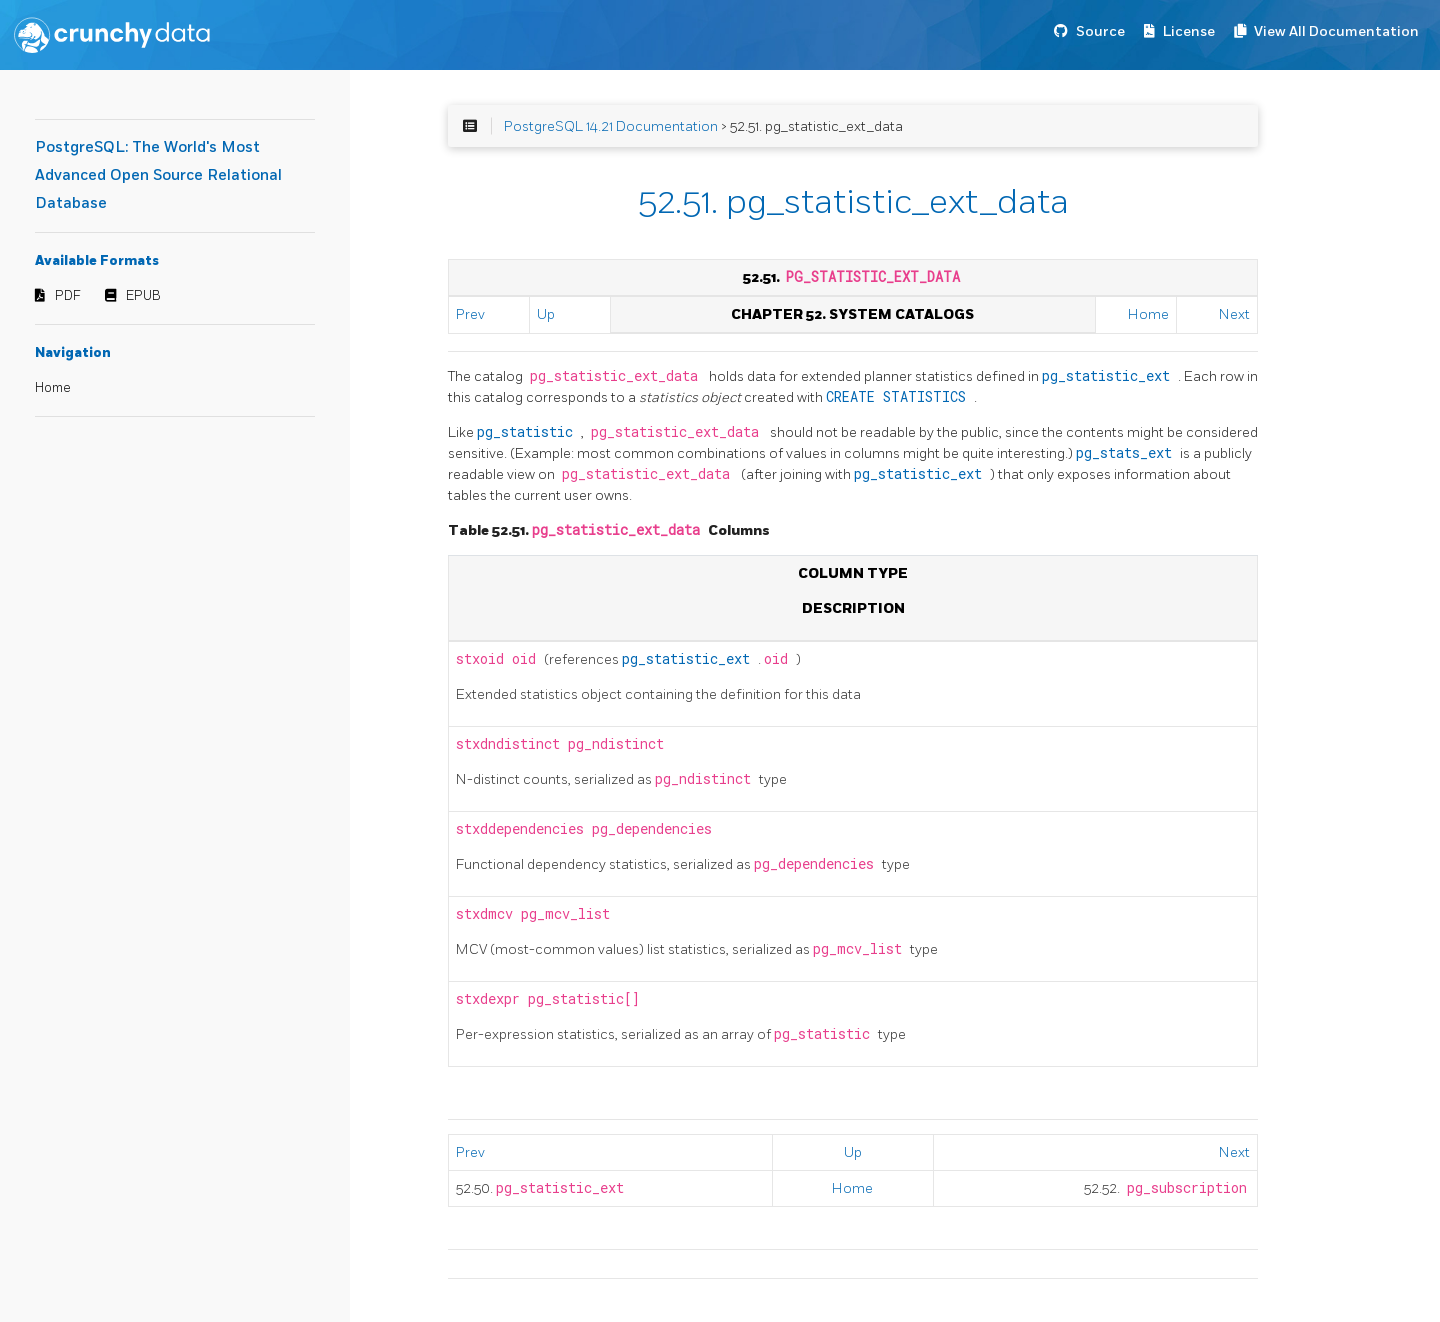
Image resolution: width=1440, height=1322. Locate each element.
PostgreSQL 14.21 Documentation (611, 126)
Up (546, 314)
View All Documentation (1336, 31)
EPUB (143, 296)
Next (1234, 314)
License (1189, 31)
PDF (68, 296)
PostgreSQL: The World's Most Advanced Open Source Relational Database (158, 175)
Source (1100, 31)
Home (53, 388)
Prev (470, 314)
